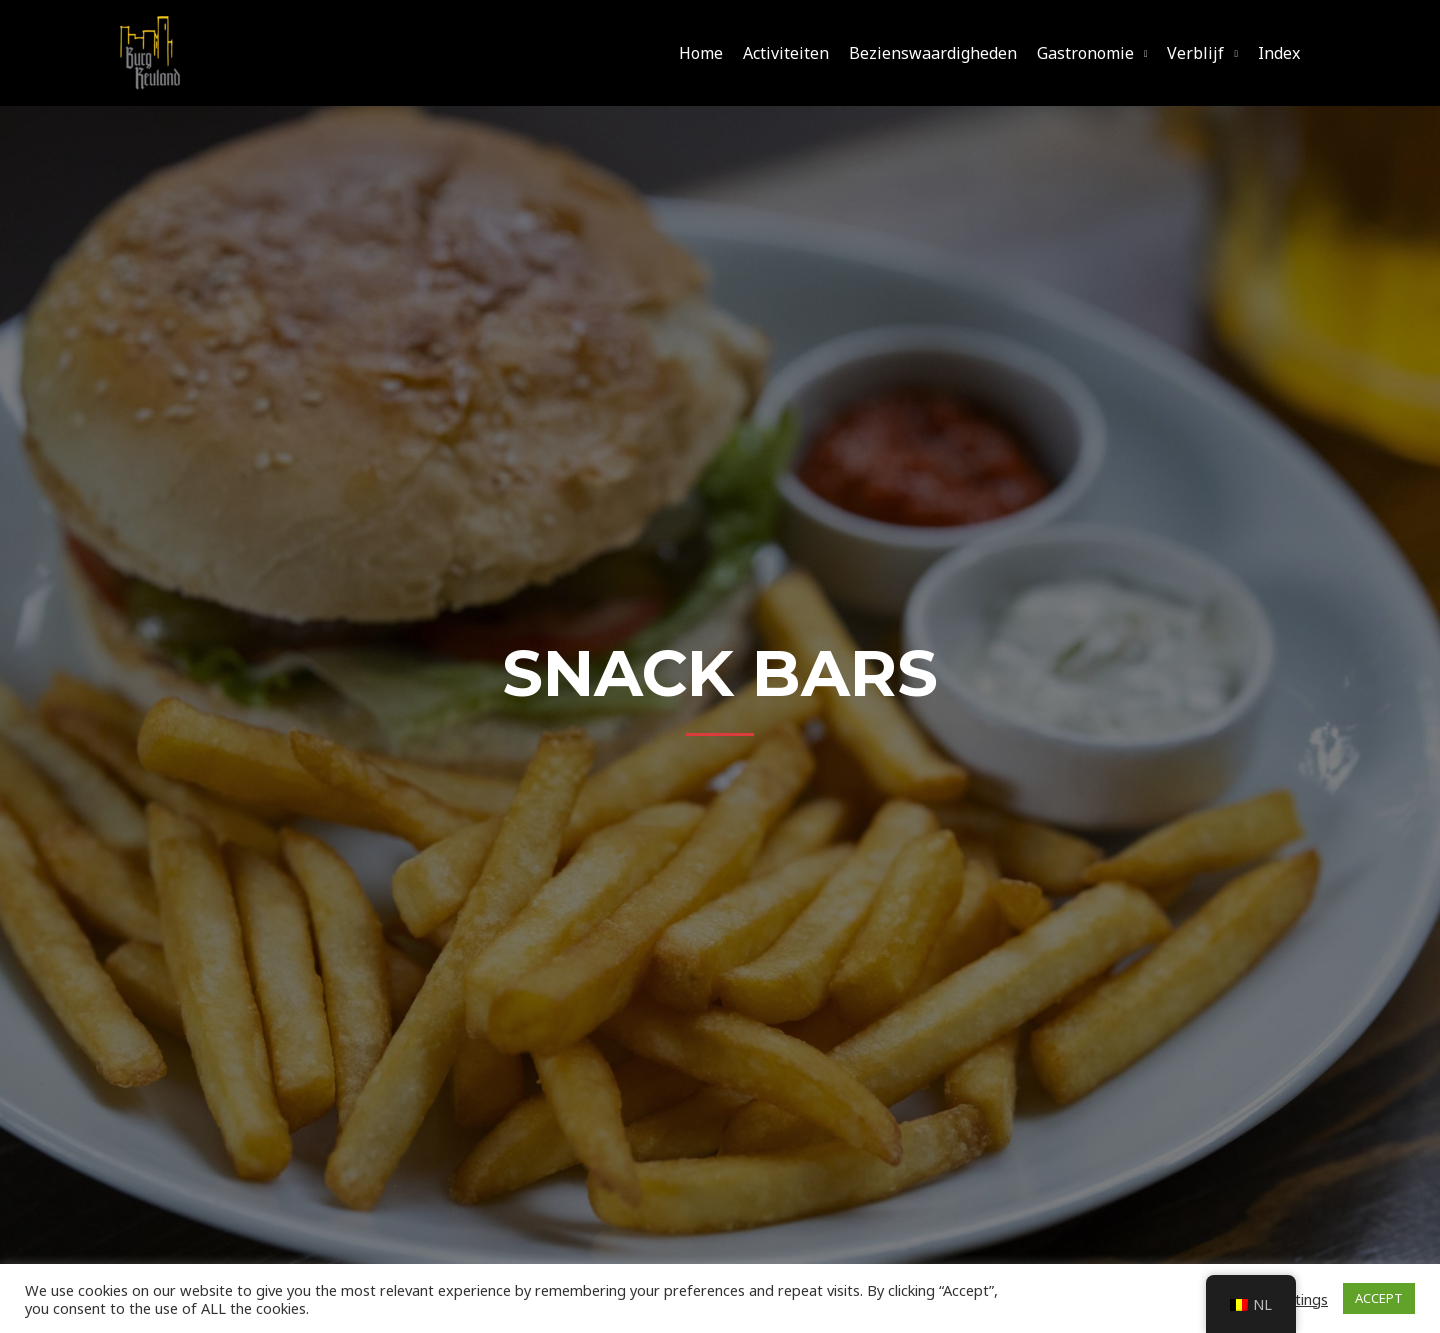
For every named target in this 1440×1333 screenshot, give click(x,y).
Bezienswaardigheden (933, 53)
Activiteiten (786, 53)
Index (1279, 53)
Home (701, 53)
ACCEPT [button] (1379, 1298)
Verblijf (1195, 53)
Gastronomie (1085, 53)
